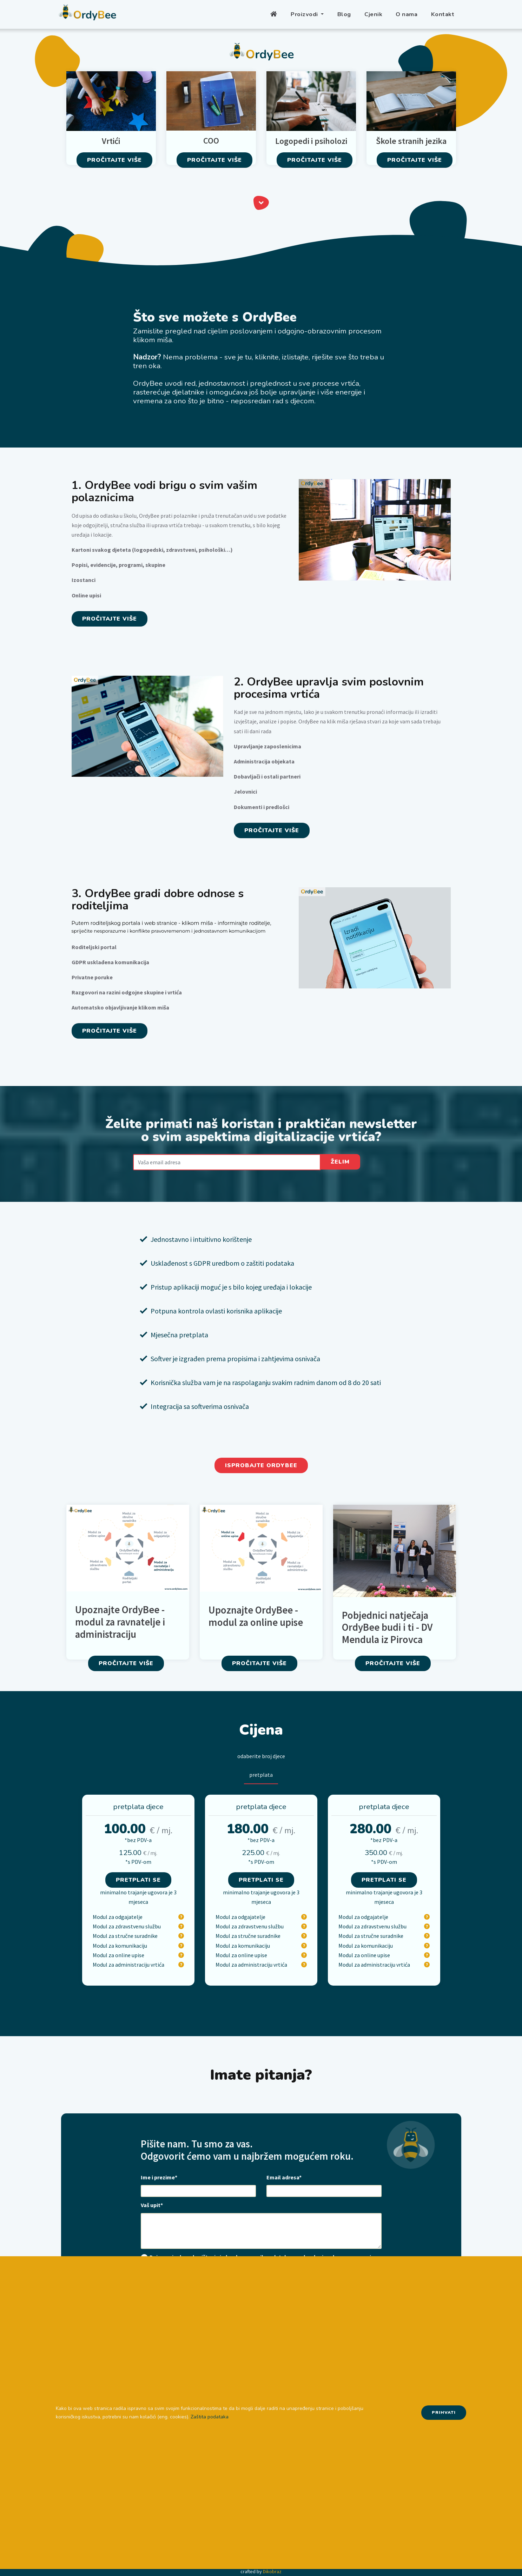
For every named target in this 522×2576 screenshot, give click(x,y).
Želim (340, 1162)
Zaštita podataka (210, 2416)
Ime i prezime (159, 2177)
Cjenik (373, 14)
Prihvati (444, 2412)
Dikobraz (272, 2571)
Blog (344, 14)
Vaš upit (152, 2205)
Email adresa (284, 2177)
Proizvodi (305, 14)
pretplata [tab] (261, 1774)
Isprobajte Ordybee (261, 1465)
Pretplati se (138, 1880)
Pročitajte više (114, 160)
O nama (406, 14)
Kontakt (443, 14)
